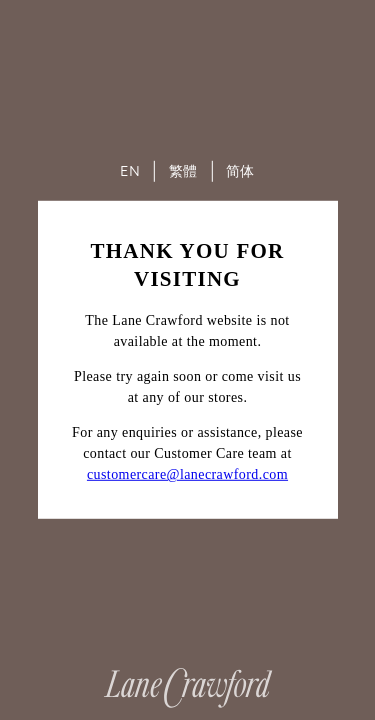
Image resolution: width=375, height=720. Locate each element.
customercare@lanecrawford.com (187, 474)
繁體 (183, 171)
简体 (240, 171)
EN (130, 171)
